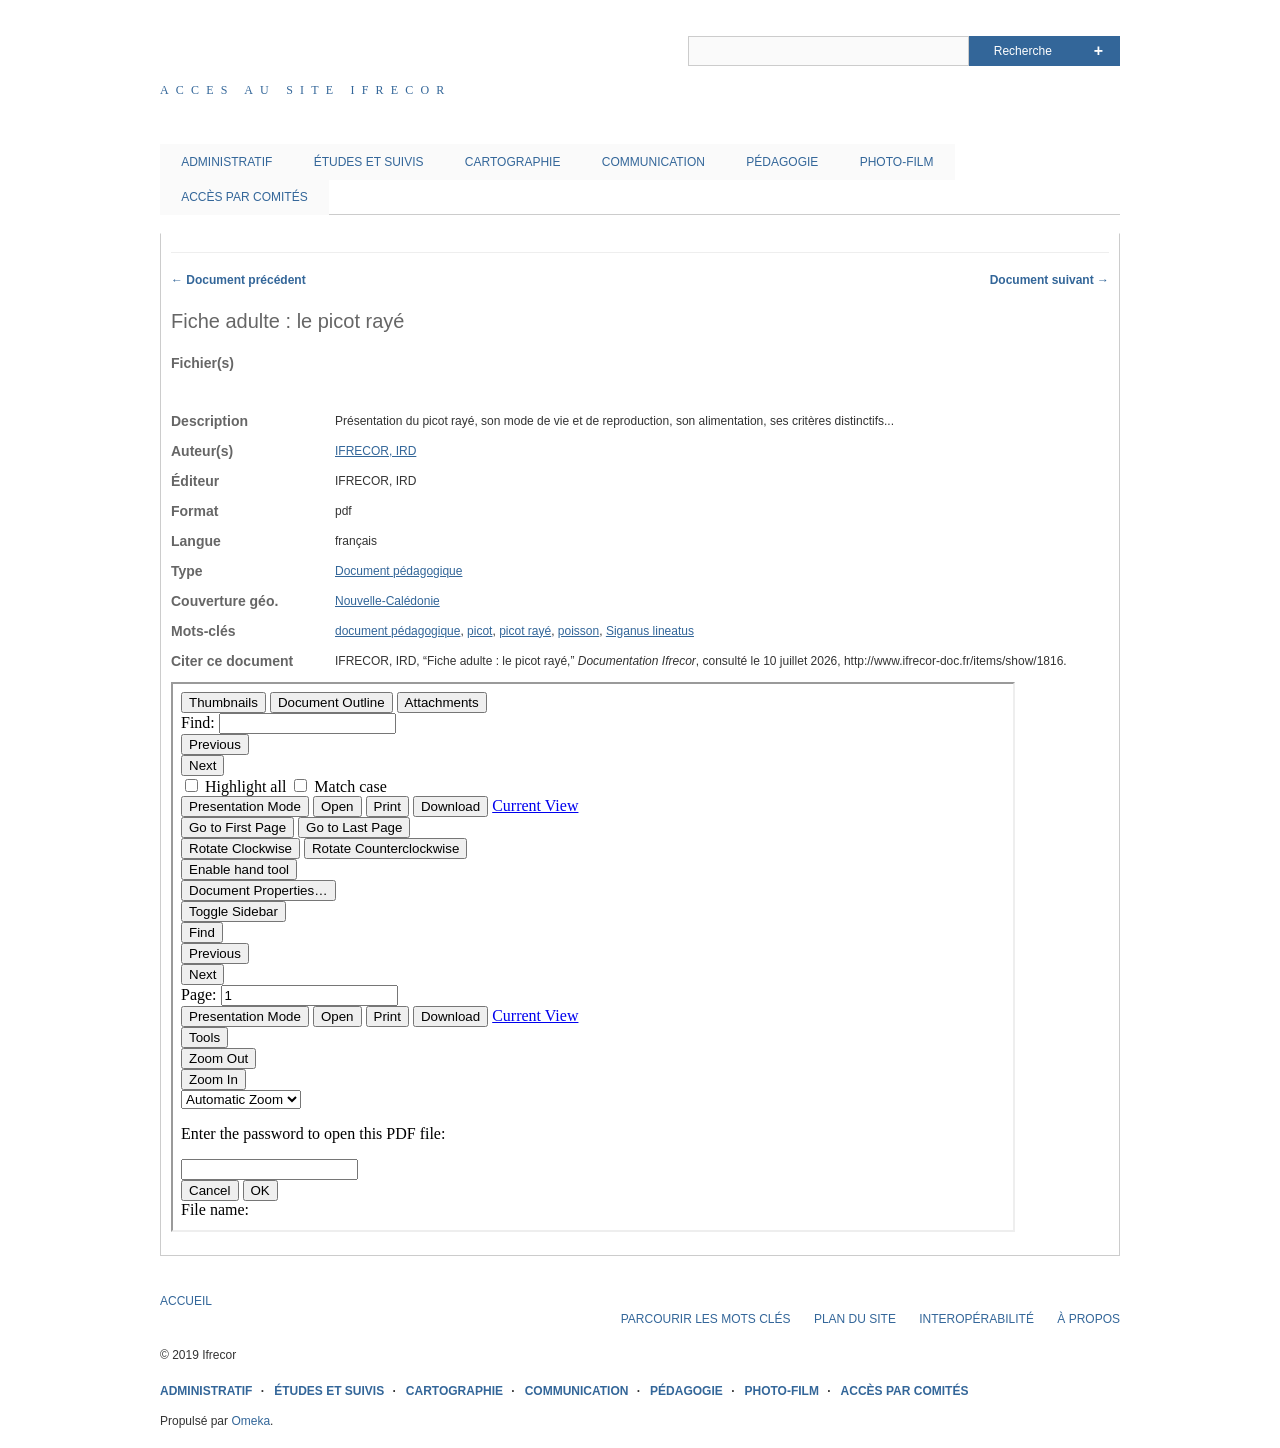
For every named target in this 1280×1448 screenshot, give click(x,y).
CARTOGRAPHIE (513, 162)
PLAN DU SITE (855, 1319)
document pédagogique (397, 631)
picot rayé (525, 631)
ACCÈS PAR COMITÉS (244, 197)
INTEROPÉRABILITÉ (976, 1319)
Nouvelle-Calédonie (387, 601)
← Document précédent (238, 280)
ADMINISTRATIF (226, 162)
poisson (578, 631)
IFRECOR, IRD (375, 451)
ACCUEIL (186, 1301)
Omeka (250, 1421)
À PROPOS (1088, 1319)
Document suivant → (1049, 280)
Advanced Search (1098, 51)
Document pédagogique (398, 571)
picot (479, 631)
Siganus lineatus (650, 631)
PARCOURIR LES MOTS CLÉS (706, 1319)
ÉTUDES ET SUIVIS (369, 162)
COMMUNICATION (653, 162)
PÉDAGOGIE (782, 162)
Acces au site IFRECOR (306, 90)
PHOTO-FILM (897, 162)
